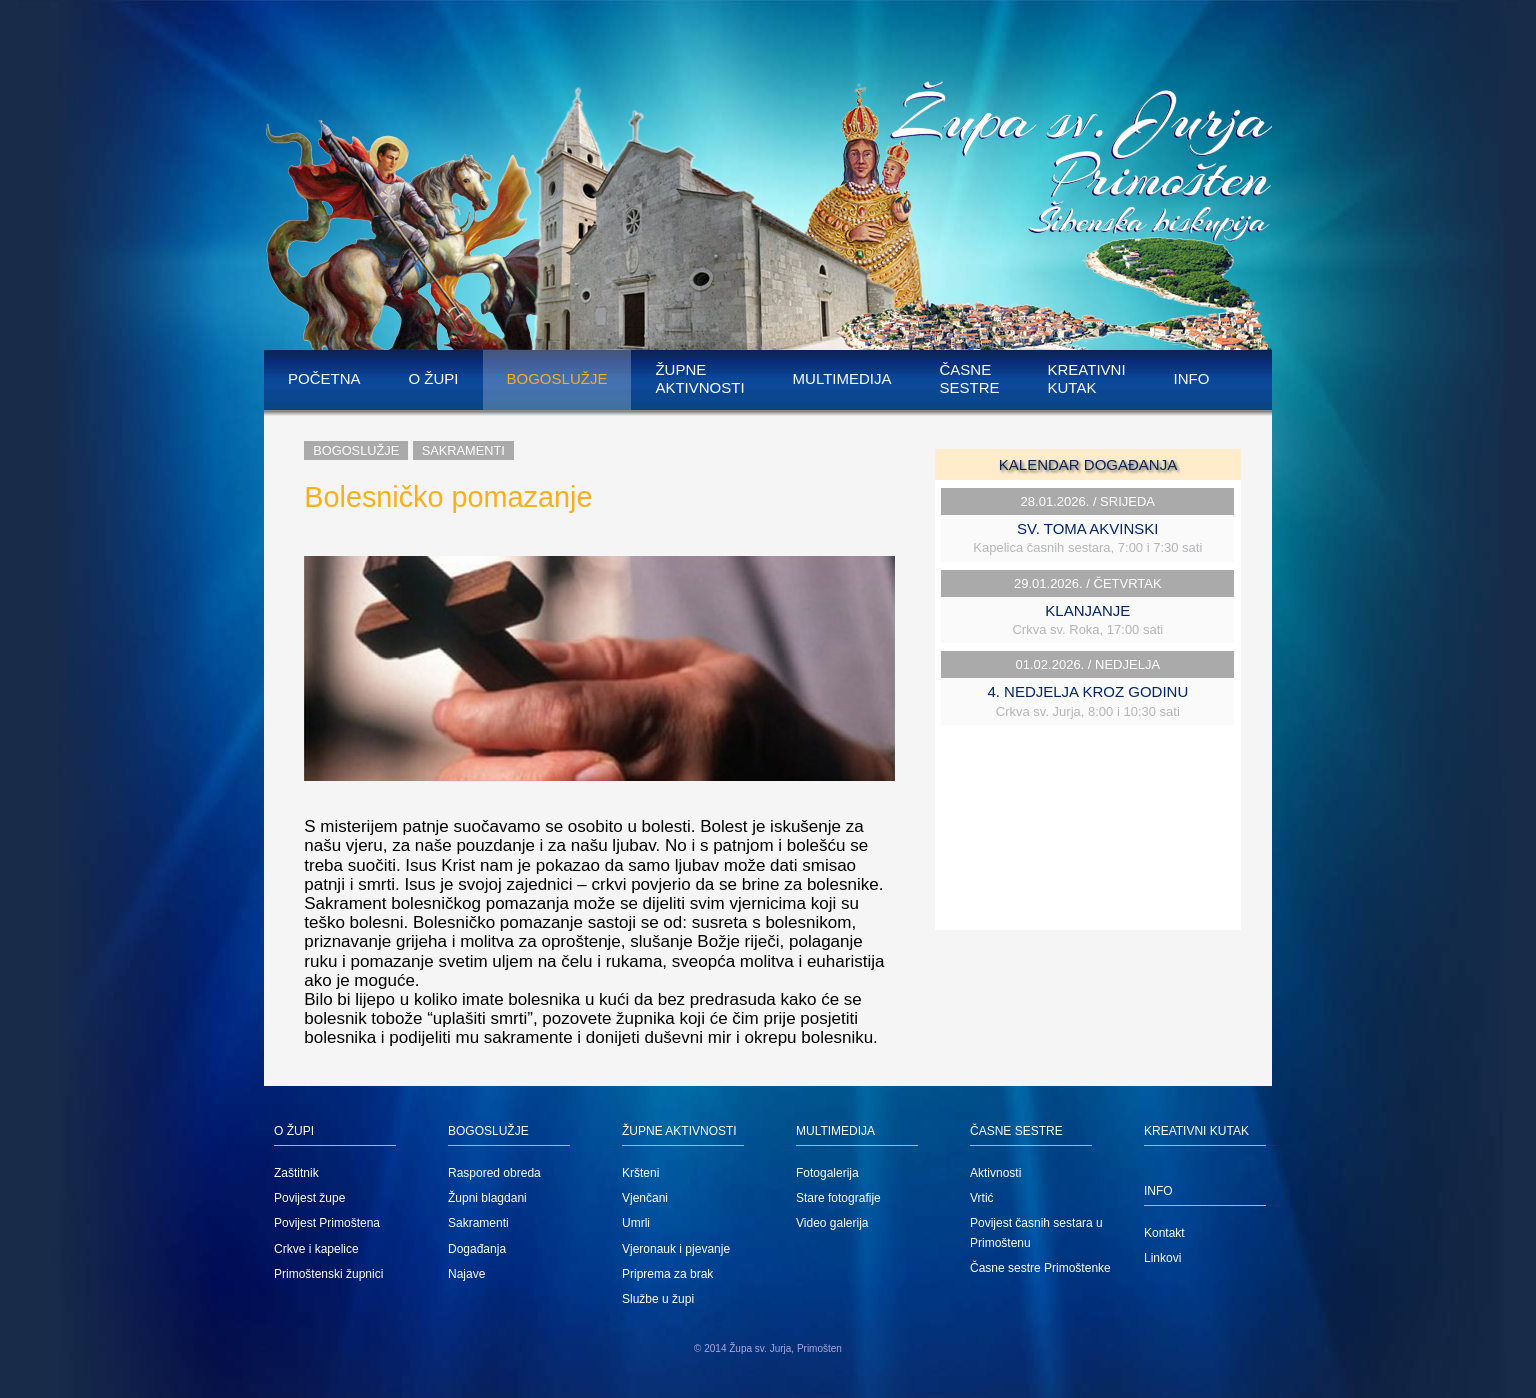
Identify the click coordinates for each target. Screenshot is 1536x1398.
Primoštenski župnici (328, 1274)
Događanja (477, 1249)
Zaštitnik (296, 1173)
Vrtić (982, 1198)
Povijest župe (309, 1198)
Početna (324, 378)
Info (1192, 378)
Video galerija (832, 1223)
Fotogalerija (827, 1173)
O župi (434, 378)
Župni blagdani (487, 1198)
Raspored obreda (494, 1173)
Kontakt (1164, 1233)
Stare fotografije (838, 1198)
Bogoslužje (557, 378)
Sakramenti (463, 450)
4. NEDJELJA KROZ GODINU (1087, 691)
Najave (466, 1274)
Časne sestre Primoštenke (1040, 1268)
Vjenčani (645, 1198)
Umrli (636, 1223)
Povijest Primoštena (327, 1223)
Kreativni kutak (1087, 378)
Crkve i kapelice (316, 1249)
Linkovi (1162, 1258)
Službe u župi (658, 1299)
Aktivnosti (995, 1173)
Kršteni (640, 1173)
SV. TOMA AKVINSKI (1087, 528)
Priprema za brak (667, 1274)
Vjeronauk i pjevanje (676, 1249)
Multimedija (842, 378)
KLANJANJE (1087, 610)
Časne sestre (969, 378)
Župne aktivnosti (699, 378)
